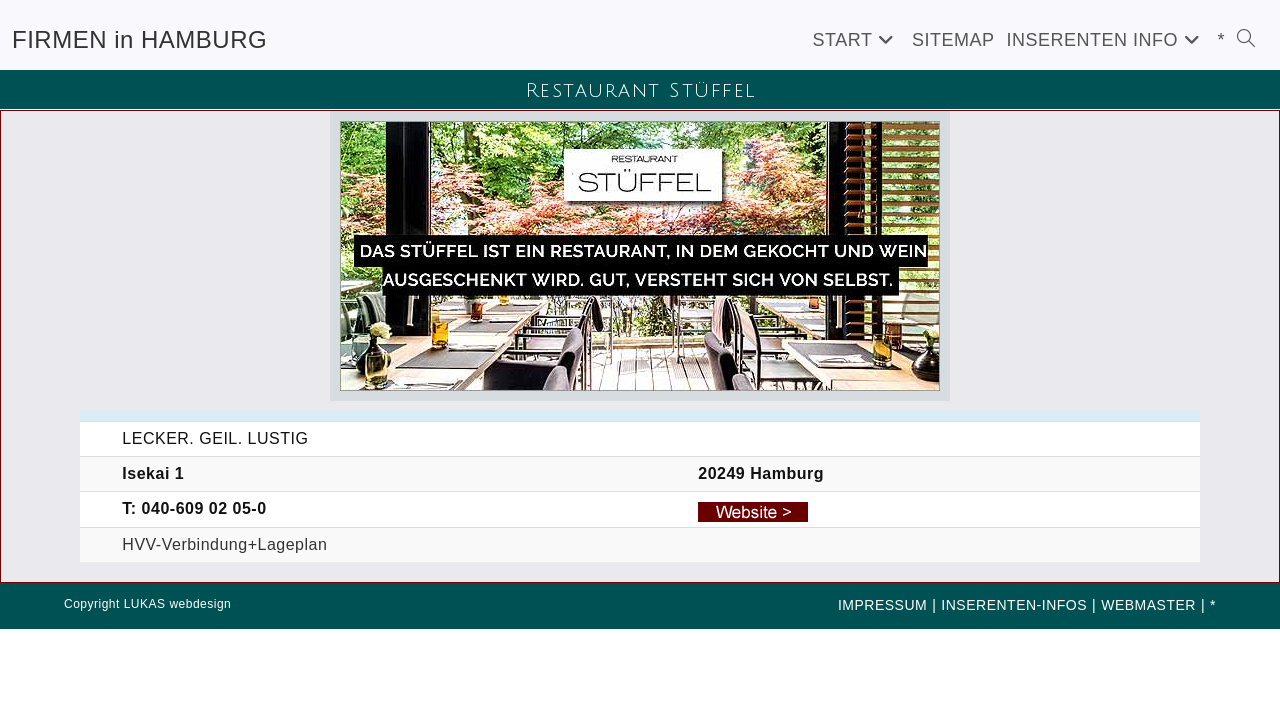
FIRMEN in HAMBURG (139, 39)
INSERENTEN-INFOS (1014, 605)
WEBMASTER (1148, 605)
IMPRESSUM (882, 605)
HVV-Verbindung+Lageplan (224, 544)
